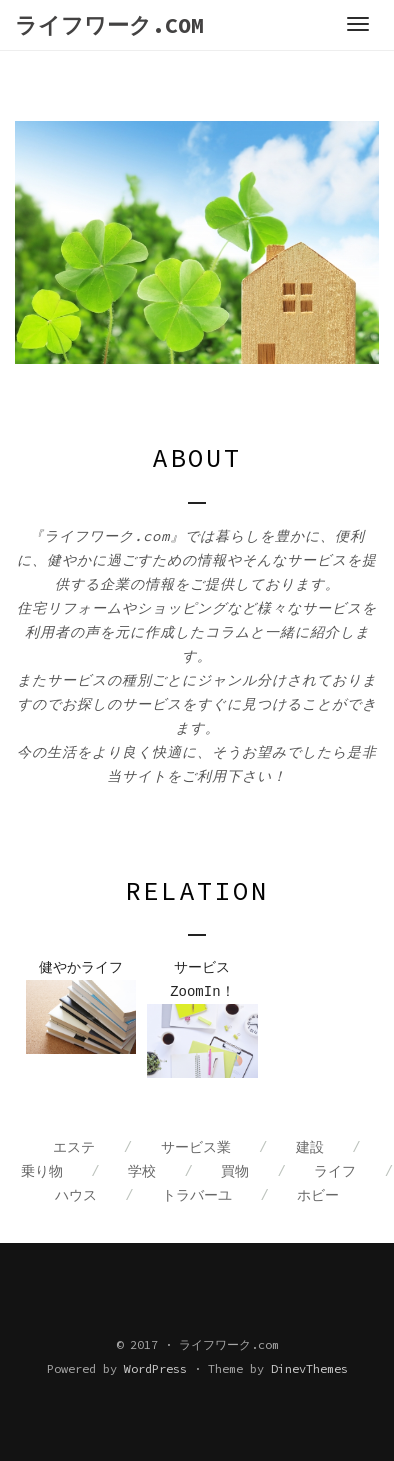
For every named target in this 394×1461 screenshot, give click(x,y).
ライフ (335, 1172)
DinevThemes (309, 1368)
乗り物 (42, 1172)
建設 (310, 1148)
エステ (74, 1148)
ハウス (76, 1196)
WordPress (155, 1368)
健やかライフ (81, 968)
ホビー (318, 1196)
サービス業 (196, 1148)
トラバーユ (197, 1196)
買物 (235, 1172)
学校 (142, 1172)
